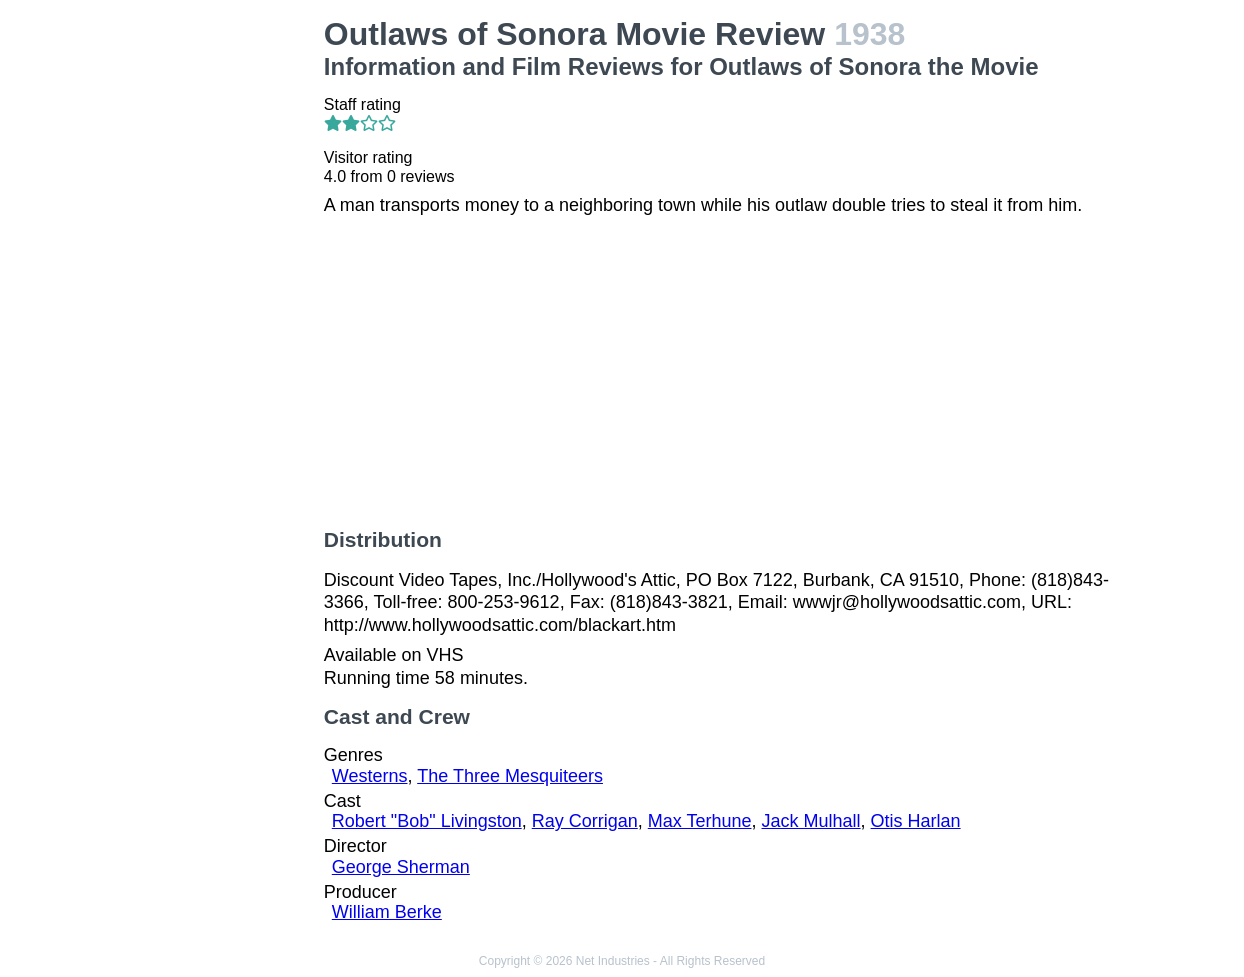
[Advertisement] (218, 316)
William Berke (387, 912)
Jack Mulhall (811, 821)
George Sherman (401, 867)
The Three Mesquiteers (510, 776)
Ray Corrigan (585, 821)
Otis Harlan (916, 821)
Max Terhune (700, 821)
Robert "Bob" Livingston (427, 821)
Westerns (370, 776)
